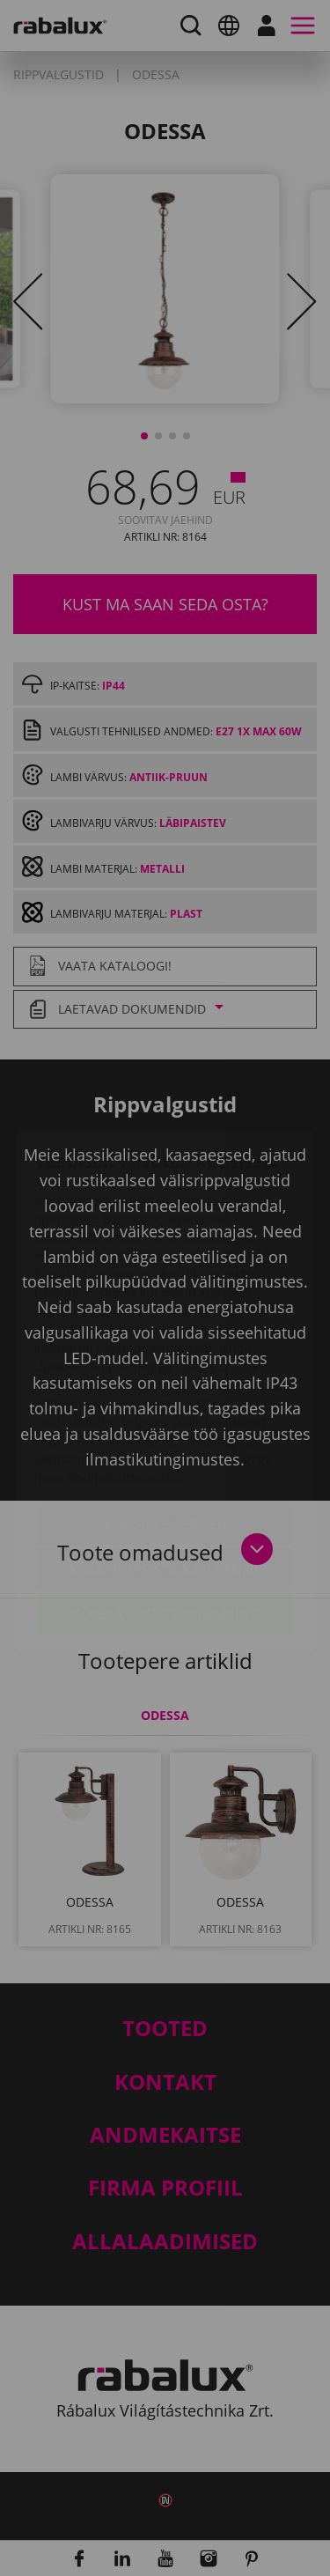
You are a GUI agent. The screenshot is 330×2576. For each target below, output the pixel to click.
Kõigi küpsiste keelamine (165, 1465)
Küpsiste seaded (165, 1420)
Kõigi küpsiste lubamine (165, 1510)
